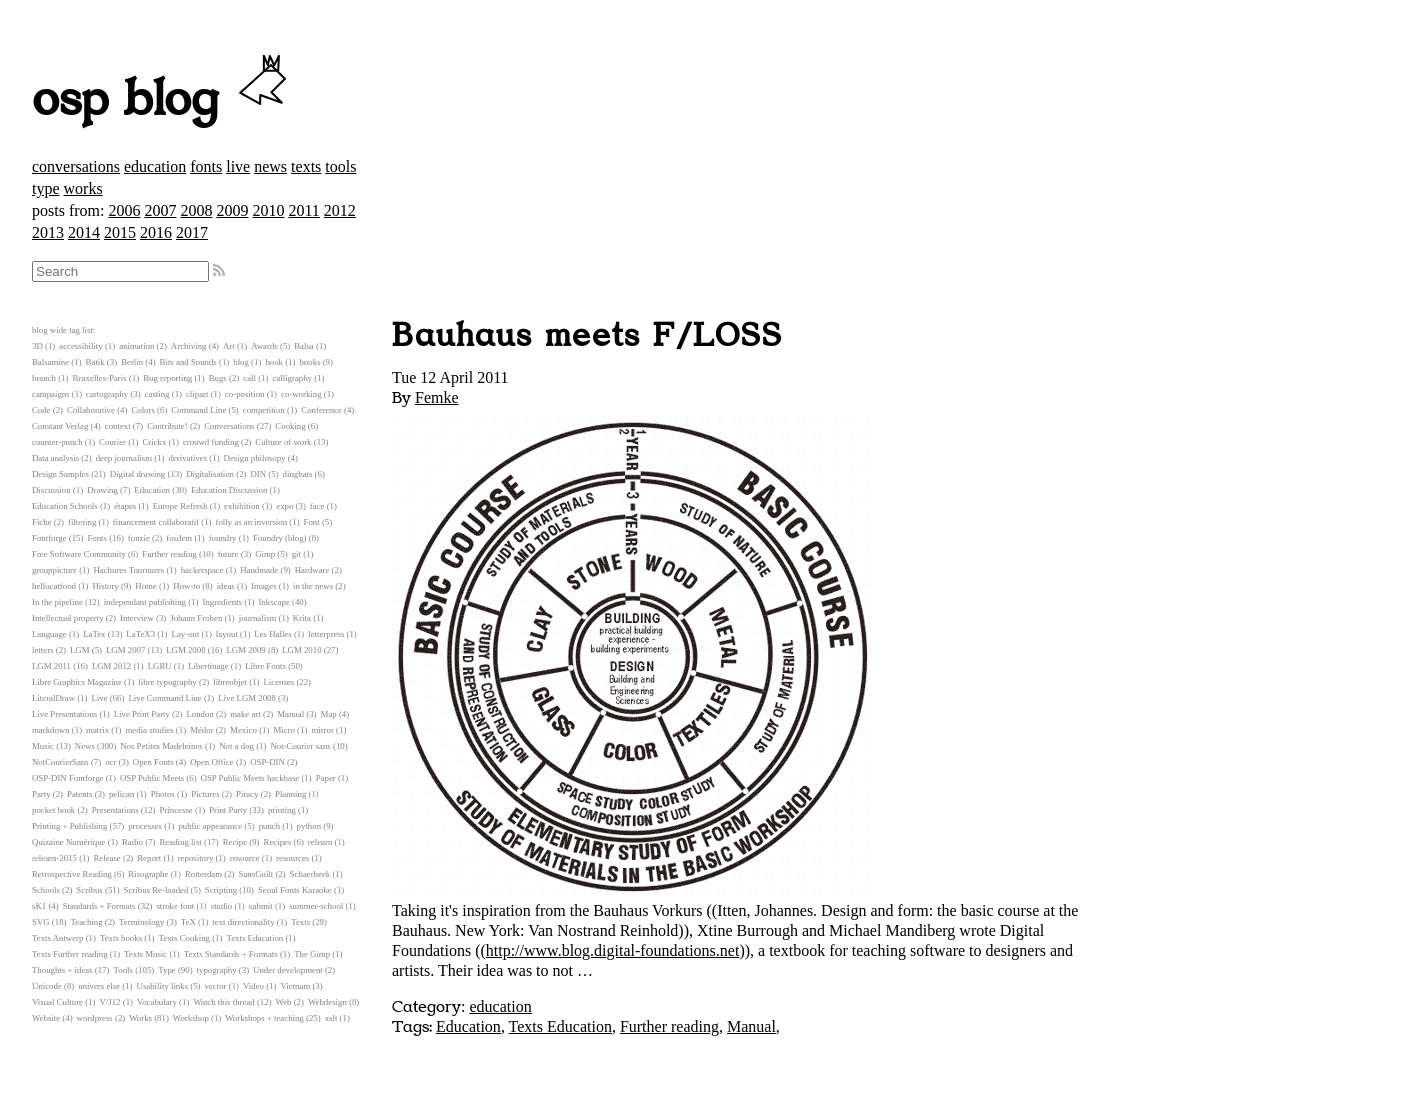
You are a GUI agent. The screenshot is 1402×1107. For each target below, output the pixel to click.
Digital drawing (137, 474)
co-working (301, 394)
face (317, 506)
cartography (107, 394)
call (249, 378)
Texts (300, 922)
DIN (258, 474)
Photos (163, 794)
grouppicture (54, 570)
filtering (82, 522)
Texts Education (560, 1026)
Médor (201, 730)
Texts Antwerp (57, 938)
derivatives (188, 458)
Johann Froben (196, 618)
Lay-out (186, 634)
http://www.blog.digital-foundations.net (613, 950)
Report (149, 858)
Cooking (290, 426)
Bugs (218, 378)
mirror (322, 730)
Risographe (148, 874)
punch (270, 826)
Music (43, 746)
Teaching (86, 922)
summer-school (316, 906)
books (309, 362)
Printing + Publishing (69, 826)
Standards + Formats (99, 906)
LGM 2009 (245, 650)
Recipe (235, 842)
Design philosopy (255, 458)
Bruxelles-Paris (99, 378)
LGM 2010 (301, 650)
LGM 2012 (111, 666)
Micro (284, 730)
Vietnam (295, 986)
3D (37, 346)
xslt (331, 1018)
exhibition (242, 506)
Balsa (304, 346)
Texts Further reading (70, 954)
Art (229, 346)
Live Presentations (64, 714)
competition (264, 410)
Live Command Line (164, 698)
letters (43, 650)
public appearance (210, 826)
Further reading (669, 1026)
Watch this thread (223, 1002)
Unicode (47, 986)
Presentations (115, 810)
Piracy (247, 794)
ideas (226, 586)
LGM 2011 (51, 666)
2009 (232, 210)
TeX (188, 922)
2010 (268, 210)
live (238, 166)
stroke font (175, 906)
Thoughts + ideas (62, 970)
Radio (132, 842)
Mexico (243, 730)
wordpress (95, 1018)
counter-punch (57, 442)
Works (140, 1018)
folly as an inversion (252, 522)
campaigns (51, 394)
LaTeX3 (140, 634)
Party (41, 794)
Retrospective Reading (72, 874)
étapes (125, 506)
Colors (142, 410)
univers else (99, 986)
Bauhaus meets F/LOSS (587, 336)
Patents (79, 794)
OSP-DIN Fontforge (67, 778)
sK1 (39, 906)
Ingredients (222, 602)
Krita (302, 618)
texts (306, 166)
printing (282, 810)
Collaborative (91, 410)
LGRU (160, 666)
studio (222, 906)
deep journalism (124, 458)
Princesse (176, 810)
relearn (320, 842)
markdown (51, 730)
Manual (751, 1026)
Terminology (141, 922)
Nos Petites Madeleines (161, 746)
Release (106, 858)
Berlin (132, 362)
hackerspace (202, 570)
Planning (290, 794)
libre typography (167, 682)
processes (145, 826)
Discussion (51, 490)
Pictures (205, 794)
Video (253, 986)
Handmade (259, 570)
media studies (150, 730)
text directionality (243, 922)
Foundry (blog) (280, 538)
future (228, 554)
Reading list (180, 842)
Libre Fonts (265, 666)
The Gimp (312, 954)
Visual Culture (57, 1002)
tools (340, 166)
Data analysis (55, 458)
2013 (48, 232)
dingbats (298, 474)
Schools (46, 890)
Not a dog (236, 746)
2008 (196, 210)
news (270, 166)
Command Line (198, 410)
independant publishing (145, 602)
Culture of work (283, 442)
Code (41, 410)
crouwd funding (211, 442)
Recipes (278, 842)
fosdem (179, 538)
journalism (258, 618)
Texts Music (145, 954)
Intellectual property (68, 618)
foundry (223, 538)
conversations (76, 166)
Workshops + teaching (264, 1018)
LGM (80, 650)
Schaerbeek (310, 874)
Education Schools (65, 506)
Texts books (121, 938)
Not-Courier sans (300, 746)
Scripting (221, 890)
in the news (313, 586)
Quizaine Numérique (69, 842)
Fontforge (49, 538)
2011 (303, 210)
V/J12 (110, 1002)
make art (245, 714)
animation (136, 346)
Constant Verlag (60, 426)
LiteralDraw (53, 698)
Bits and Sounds (188, 362)
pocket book (53, 810)
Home (146, 586)
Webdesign (327, 1002)
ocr (110, 762)
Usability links (163, 986)
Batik (95, 362)
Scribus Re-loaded (156, 890)
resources (292, 858)
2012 (340, 210)
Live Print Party (142, 714)
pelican (121, 794)
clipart (197, 394)
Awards (264, 346)
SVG (41, 922)
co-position (245, 394)
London (199, 714)
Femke (437, 397)
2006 (124, 210)
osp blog (162, 100)
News (85, 746)
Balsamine (50, 362)
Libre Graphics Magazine (77, 682)
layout (227, 634)
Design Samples (60, 474)
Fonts (97, 538)
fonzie (139, 538)
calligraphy (292, 378)
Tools (123, 970)
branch (44, 378)
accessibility (80, 346)
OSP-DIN (267, 762)
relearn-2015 (54, 858)
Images (263, 586)
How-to (186, 586)
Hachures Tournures (128, 570)
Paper (326, 778)
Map (329, 714)
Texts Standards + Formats (231, 954)
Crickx (154, 442)
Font (312, 522)
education (155, 166)
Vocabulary (157, 1002)
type (46, 188)
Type (166, 970)
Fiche (42, 522)
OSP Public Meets (152, 778)
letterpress (326, 634)
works (83, 188)
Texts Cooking (184, 938)
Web (284, 1002)
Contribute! (167, 426)
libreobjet (230, 682)
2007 (160, 210)
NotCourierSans (60, 762)
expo (284, 506)
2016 (156, 232)
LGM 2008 (185, 650)
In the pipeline (57, 602)
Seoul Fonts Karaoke (295, 890)
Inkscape (274, 602)
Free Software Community (79, 554)
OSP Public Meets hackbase (250, 778)
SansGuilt (256, 874)
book (274, 362)
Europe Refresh (180, 506)
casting (157, 394)
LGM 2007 (125, 650)
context (118, 426)
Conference (321, 410)
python (309, 826)
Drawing (102, 490)
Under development (288, 970)
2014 (84, 232)
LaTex (94, 634)
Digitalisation (210, 474)
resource (245, 858)
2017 (192, 232)
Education (468, 1026)
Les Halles (272, 634)
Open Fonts (153, 762)
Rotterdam (203, 874)
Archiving (189, 346)
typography (217, 970)
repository (196, 858)
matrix (97, 730)
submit (261, 906)
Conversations (229, 426)
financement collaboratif (156, 522)
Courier (112, 442)
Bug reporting (167, 378)
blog (241, 362)
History (105, 586)
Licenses (278, 682)
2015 (120, 232)
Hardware (312, 570)
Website (46, 1018)
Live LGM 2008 (247, 698)
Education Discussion (229, 490)
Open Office (212, 762)
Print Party (228, 810)
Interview (137, 618)
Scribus (89, 890)
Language (49, 634)
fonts (206, 166)
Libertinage (208, 666)
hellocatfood (54, 586)
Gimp (265, 554)
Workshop (191, 1018)
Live (99, 698)
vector (216, 986)
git (296, 554)
